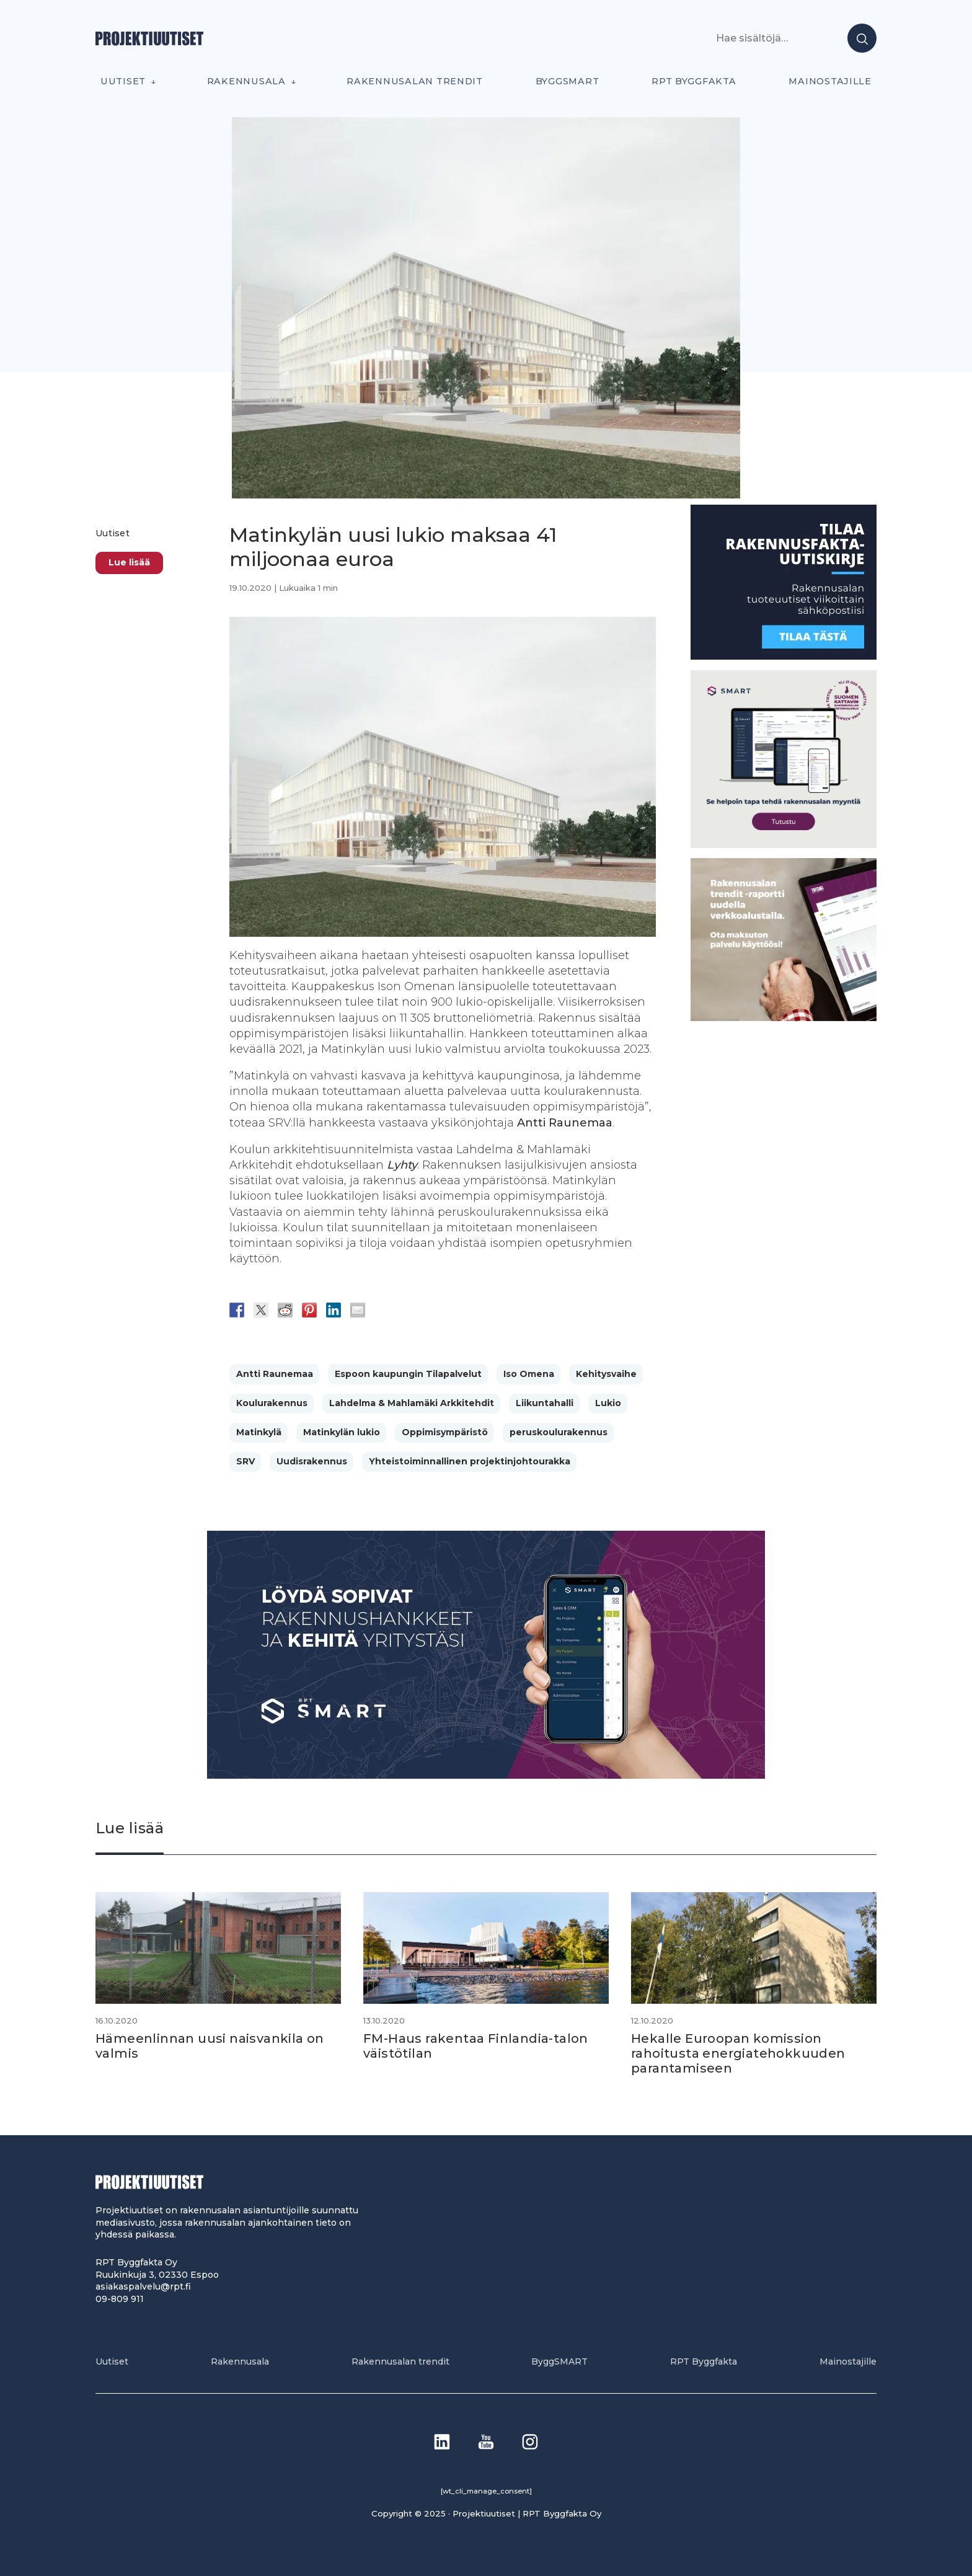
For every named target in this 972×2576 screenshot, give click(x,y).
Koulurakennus (271, 1403)
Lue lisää (129, 562)
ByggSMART (567, 81)
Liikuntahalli (544, 1403)
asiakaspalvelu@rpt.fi (143, 2286)
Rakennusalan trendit (415, 81)
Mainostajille (830, 81)
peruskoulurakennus (559, 1432)
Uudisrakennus (311, 1461)
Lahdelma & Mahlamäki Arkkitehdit (411, 1403)
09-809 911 (119, 2298)
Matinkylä (258, 1432)
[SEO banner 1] (784, 845)
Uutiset (123, 81)
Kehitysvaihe (606, 1373)
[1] (784, 656)
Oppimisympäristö (445, 1432)
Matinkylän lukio (341, 1432)
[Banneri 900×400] (486, 1775)
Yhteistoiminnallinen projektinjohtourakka (469, 1461)
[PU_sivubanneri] (784, 1018)
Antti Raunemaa (274, 1373)
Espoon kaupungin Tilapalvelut (408, 1373)
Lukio (608, 1403)
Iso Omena (528, 1373)
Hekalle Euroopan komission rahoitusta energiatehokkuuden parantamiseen (738, 2053)
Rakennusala (246, 81)
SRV (245, 1461)
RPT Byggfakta (694, 81)
